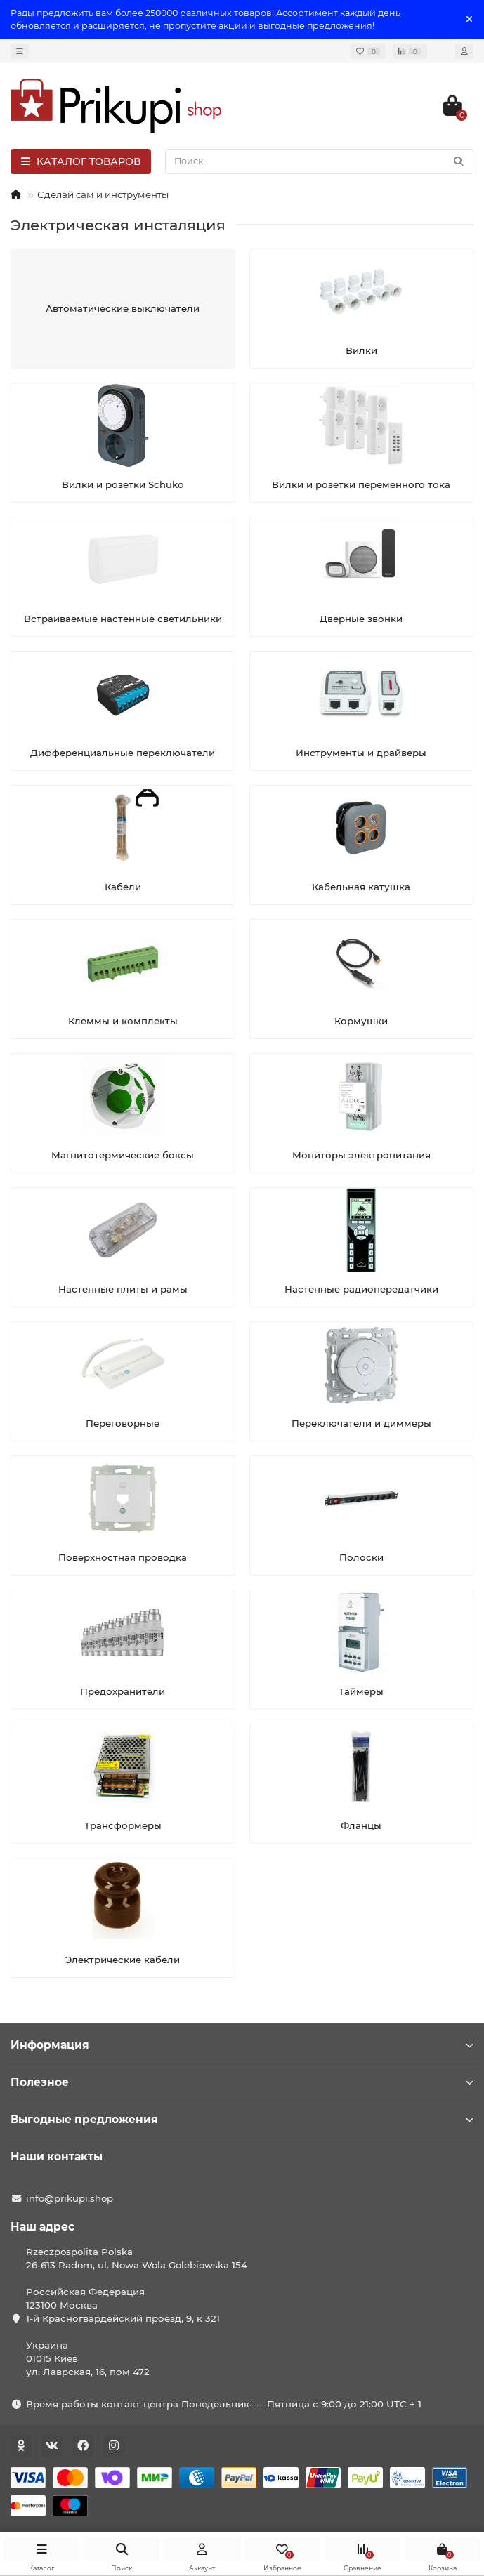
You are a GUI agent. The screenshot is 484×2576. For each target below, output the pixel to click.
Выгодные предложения (242, 2119)
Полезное (242, 2082)
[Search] (319, 161)
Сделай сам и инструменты (103, 194)
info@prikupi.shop (69, 2198)
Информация (242, 2045)
